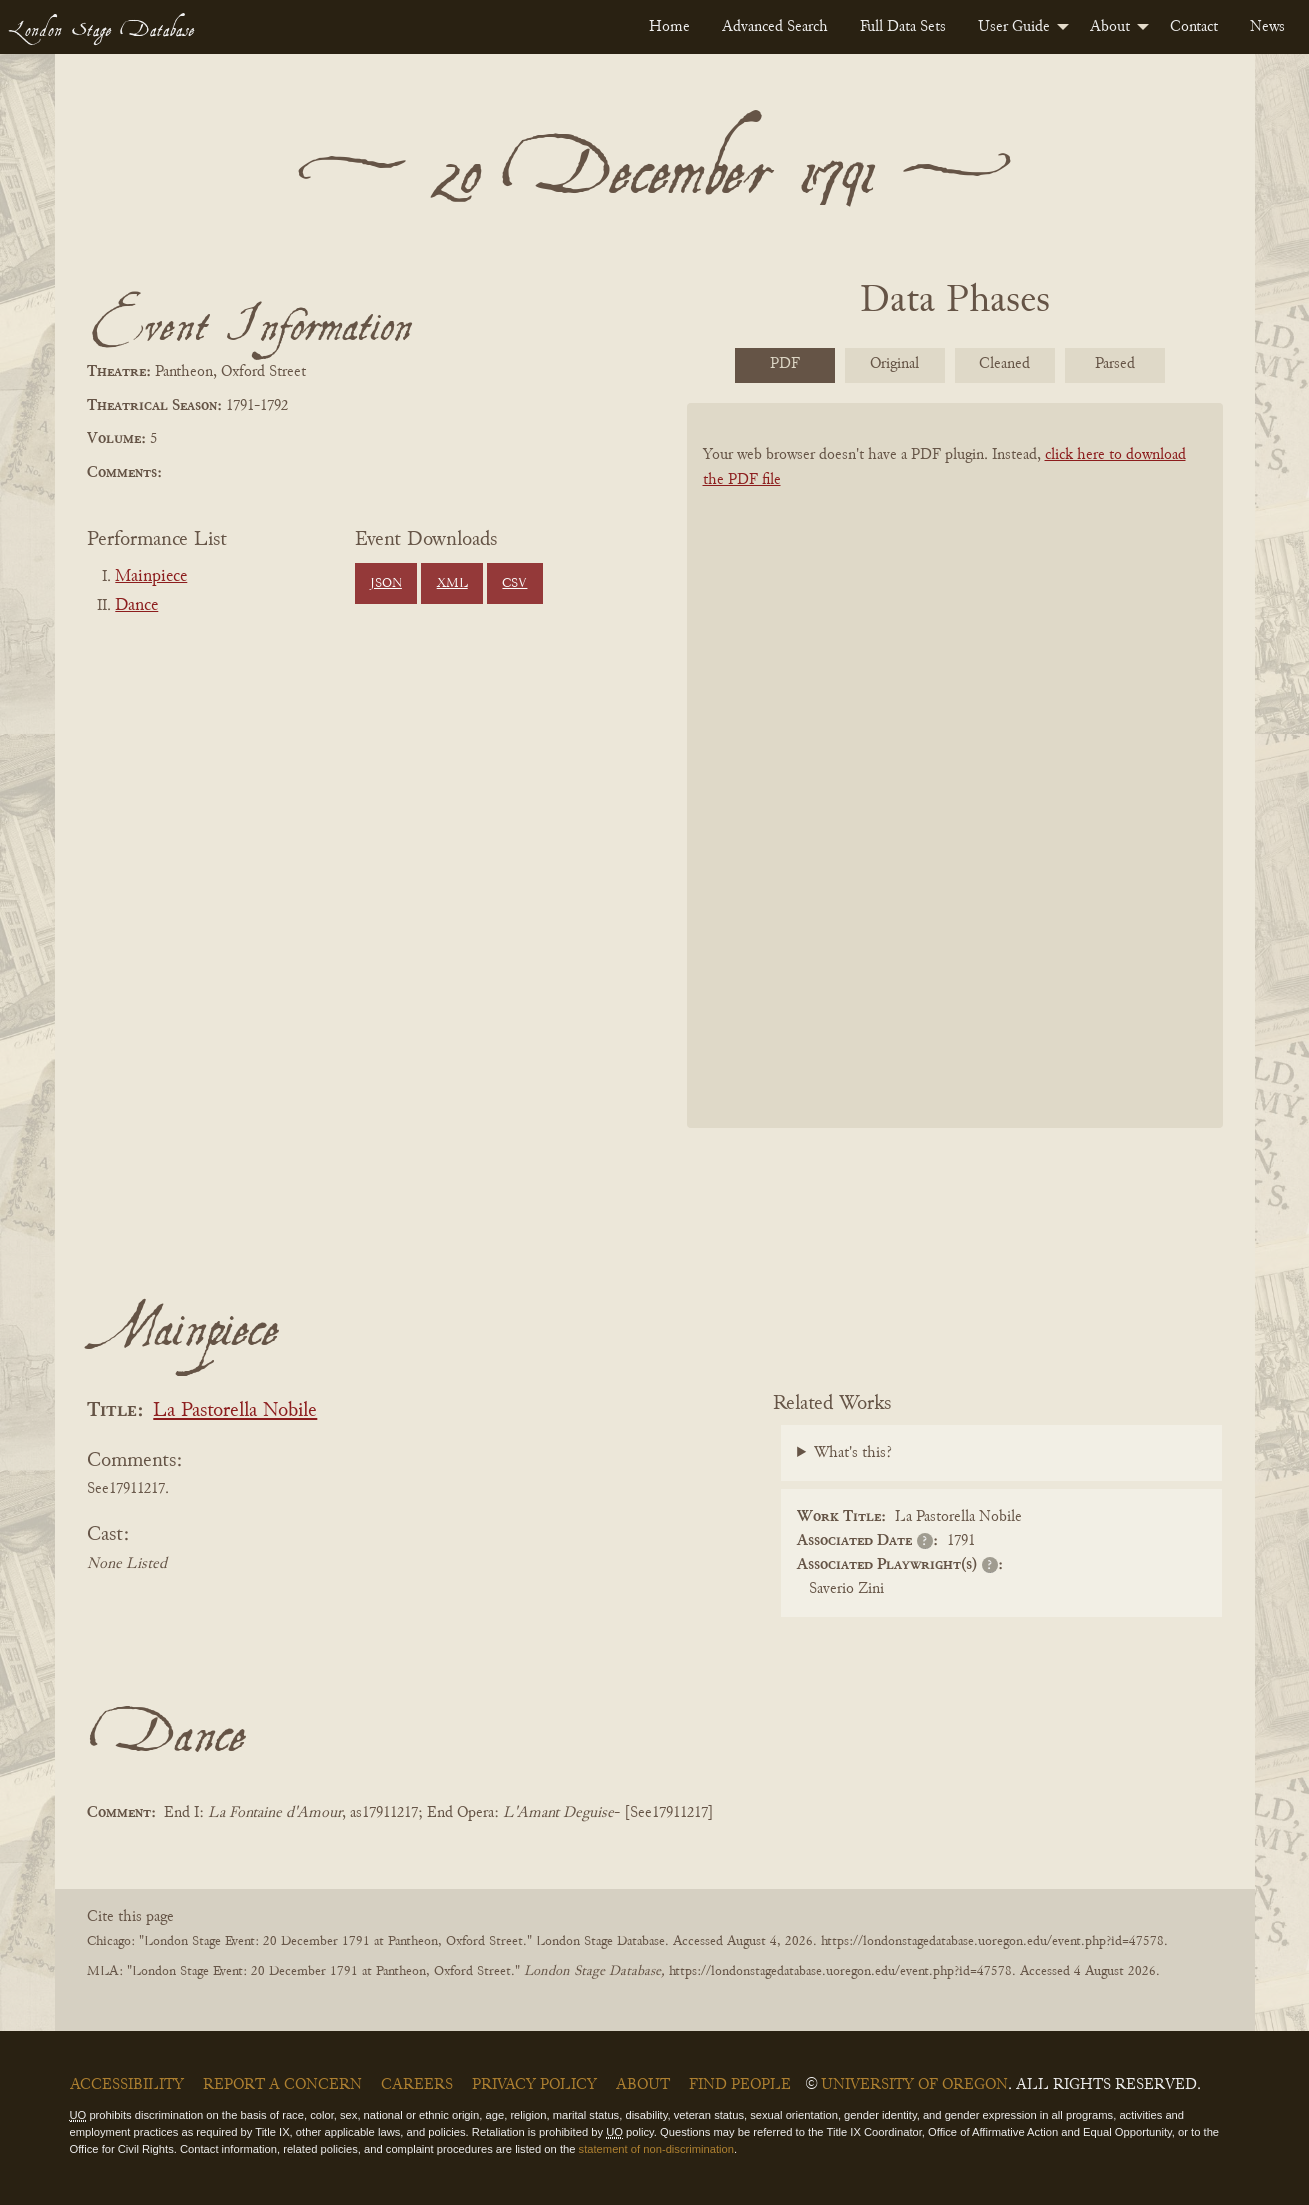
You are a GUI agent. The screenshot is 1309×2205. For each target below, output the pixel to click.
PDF (785, 364)
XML (452, 584)
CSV (514, 584)
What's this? (853, 1453)
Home (669, 27)
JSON (386, 584)
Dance (136, 606)
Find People (740, 2085)
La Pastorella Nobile (235, 1411)
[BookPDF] (955, 791)
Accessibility (127, 2085)
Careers (417, 2085)
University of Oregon (914, 2085)
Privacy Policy (534, 2085)
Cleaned (1004, 364)
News (1267, 27)
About (1110, 27)
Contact (1194, 27)
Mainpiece (151, 577)
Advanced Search (775, 27)
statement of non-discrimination (656, 2149)
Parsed (1115, 364)
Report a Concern (282, 2085)
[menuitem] (669, 27)
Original (894, 364)
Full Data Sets (903, 27)
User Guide (1014, 27)
